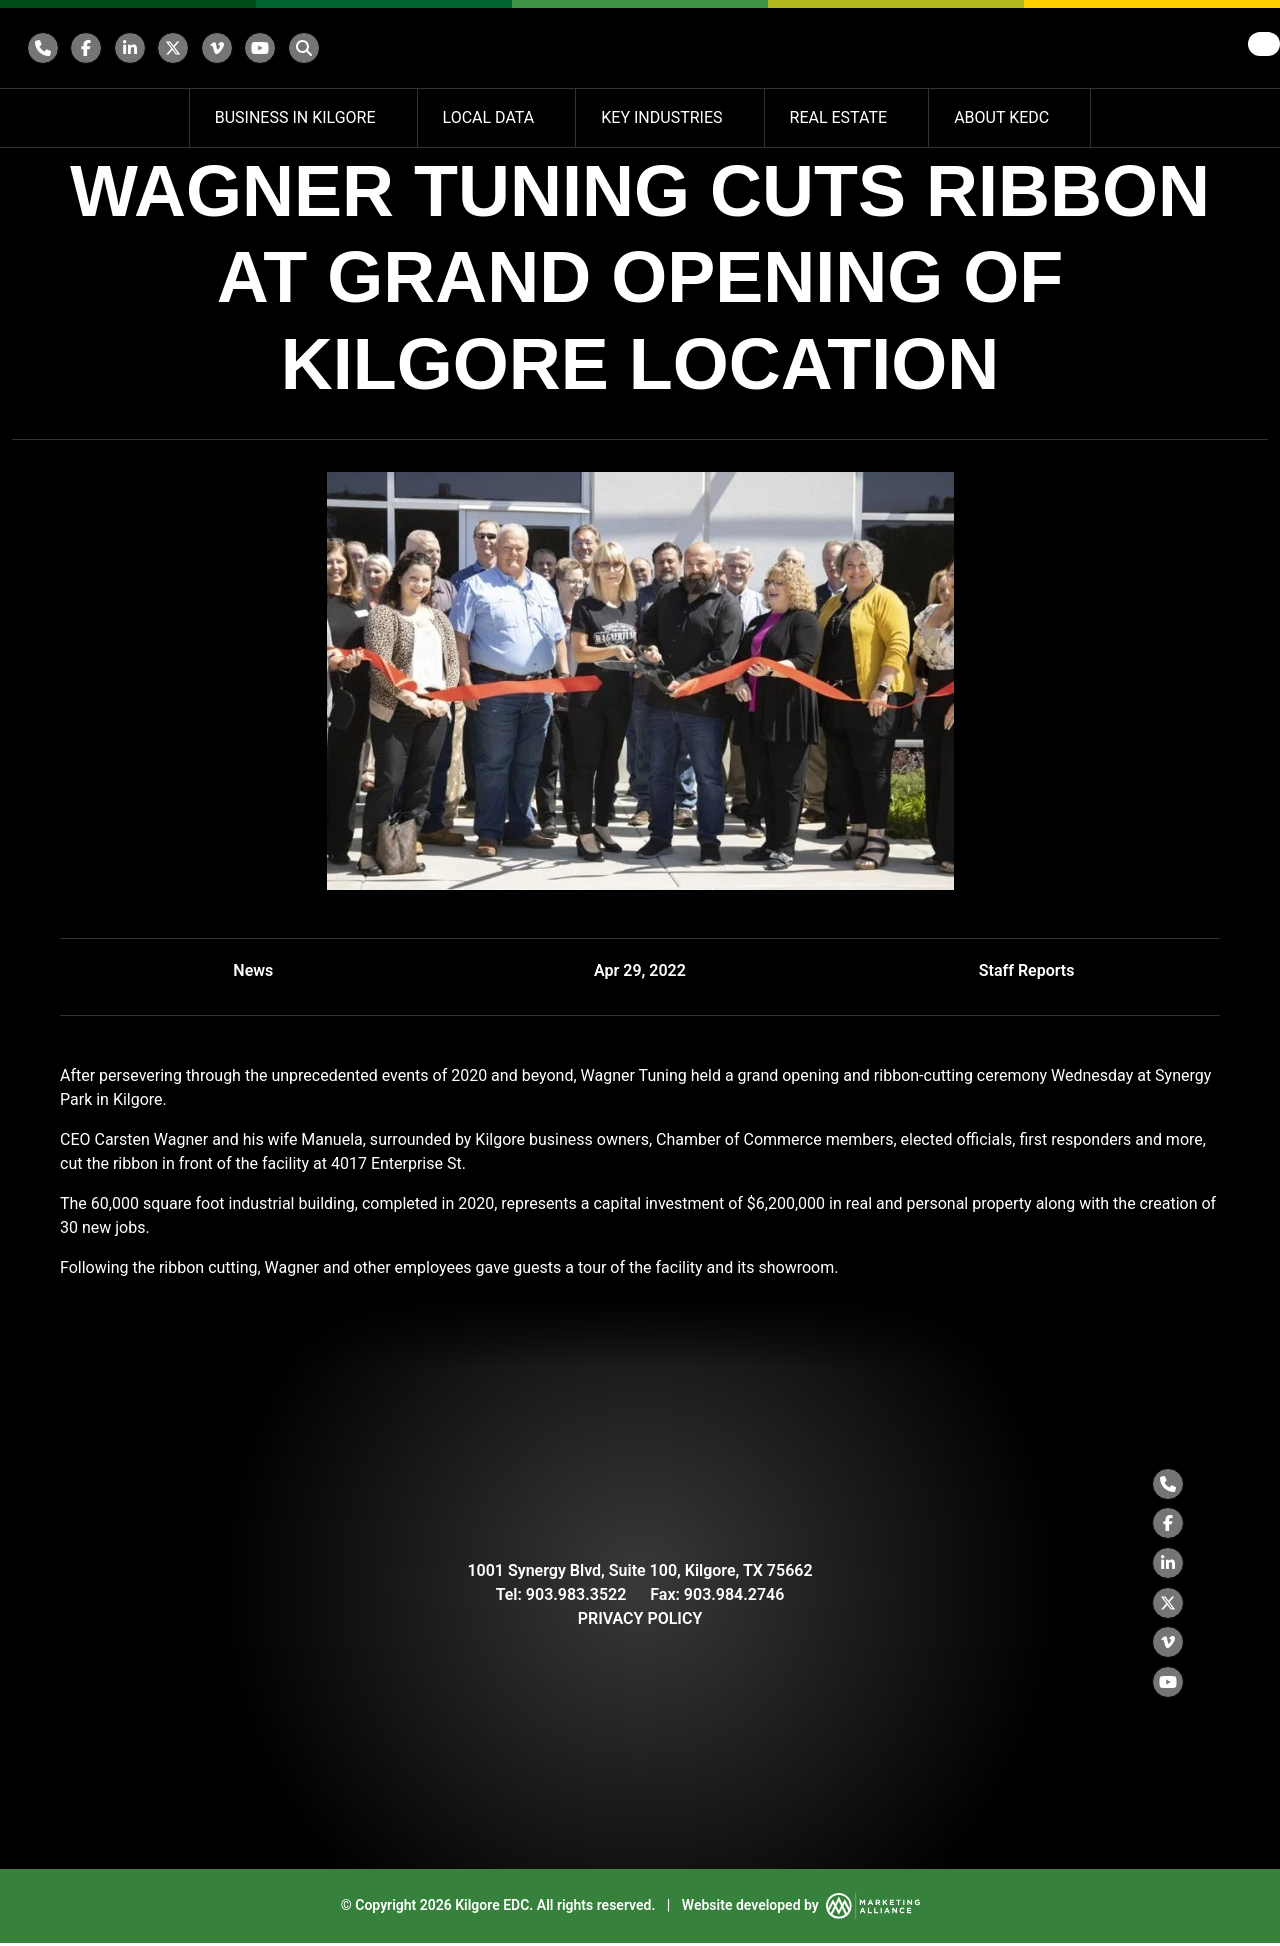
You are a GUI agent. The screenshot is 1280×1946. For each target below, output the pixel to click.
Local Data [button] (491, 117)
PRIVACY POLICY (640, 1619)
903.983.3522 (576, 1595)
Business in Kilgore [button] (297, 117)
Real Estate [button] (841, 117)
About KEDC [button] (1003, 117)
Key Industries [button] (663, 117)
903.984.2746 (734, 1595)
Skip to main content (0, 16)
